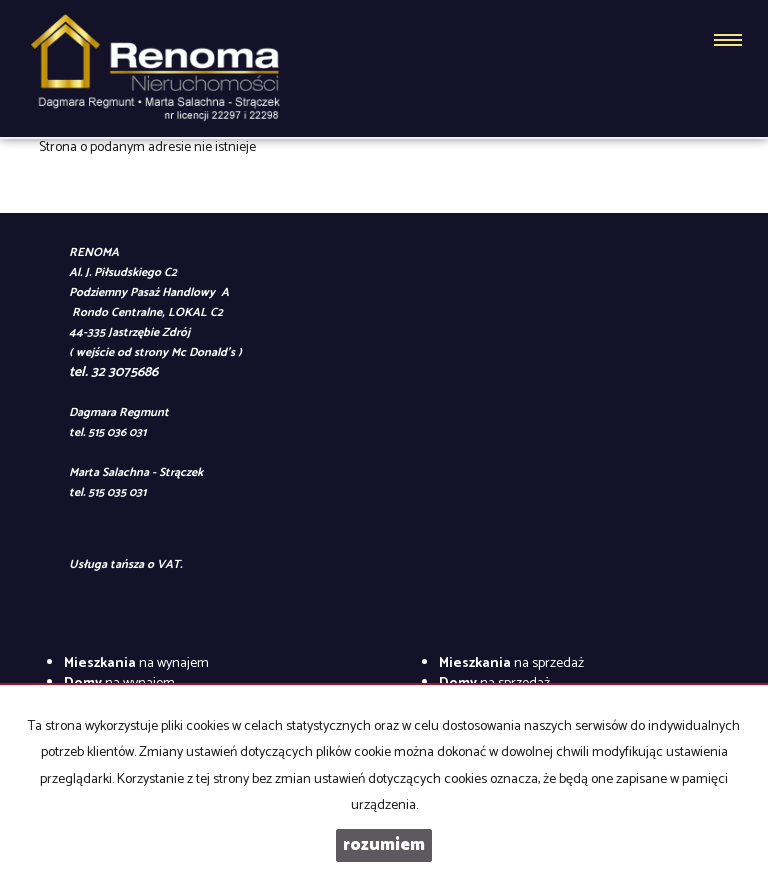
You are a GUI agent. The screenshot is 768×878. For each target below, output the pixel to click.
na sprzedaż (511, 663)
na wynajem (136, 663)
